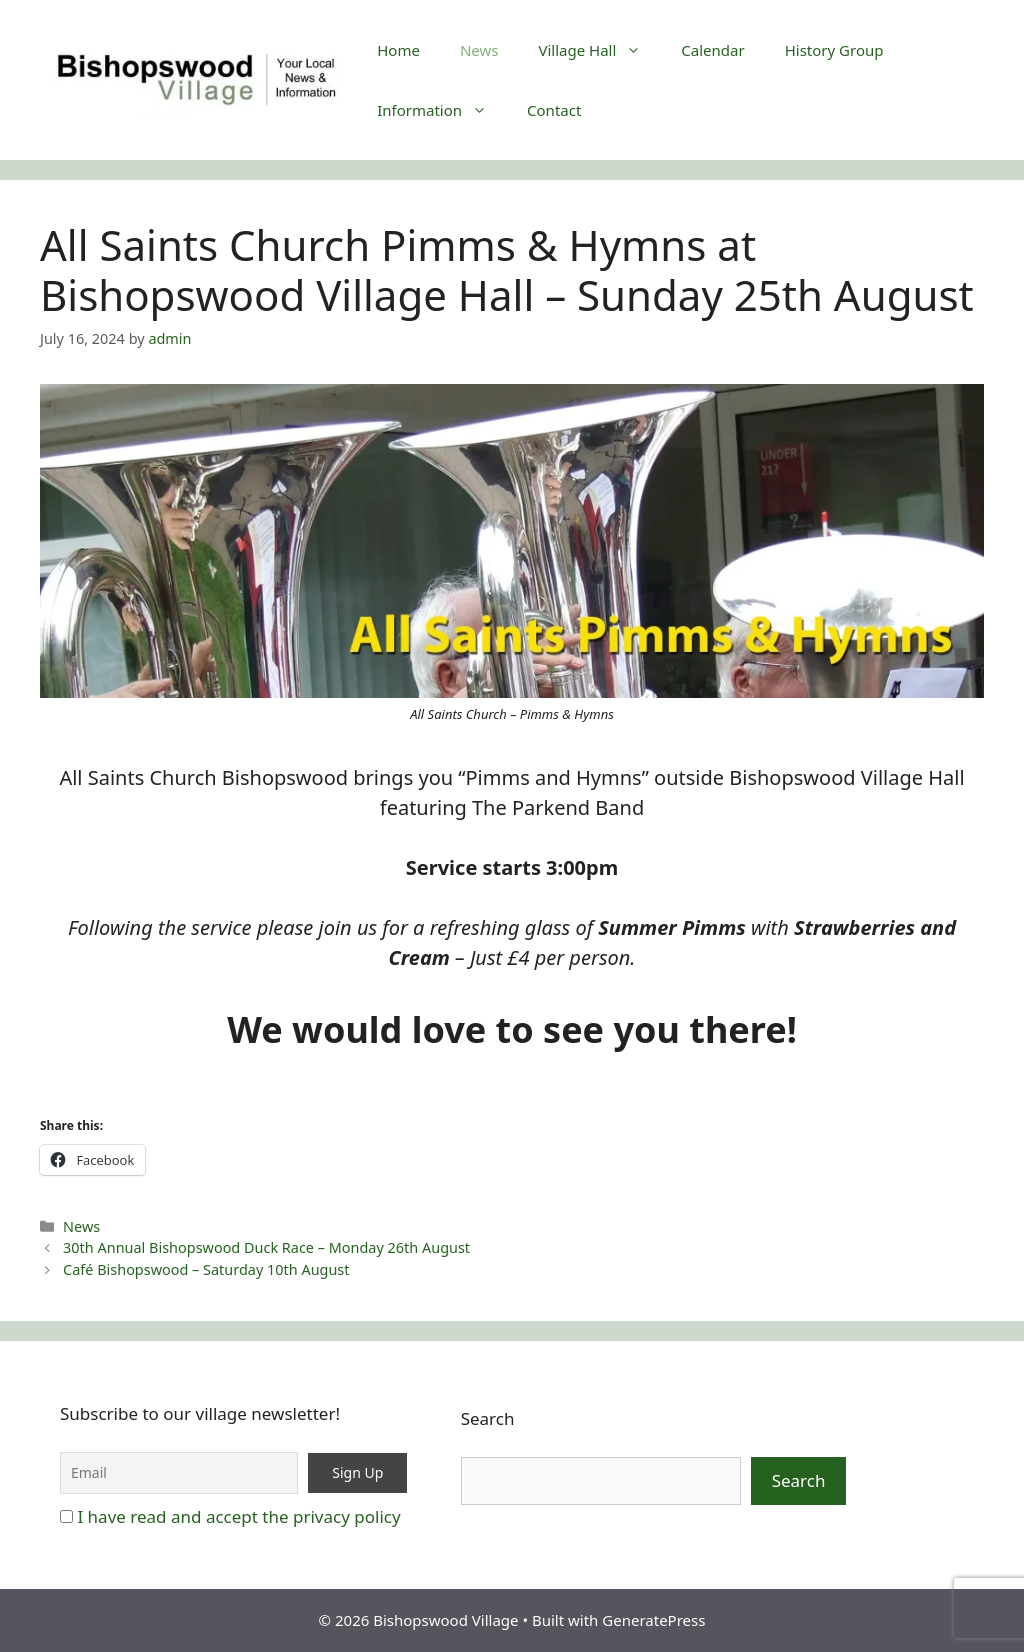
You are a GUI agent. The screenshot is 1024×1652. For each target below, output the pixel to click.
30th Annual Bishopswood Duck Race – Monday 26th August (266, 1247)
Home (398, 50)
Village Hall (599, 50)
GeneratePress (653, 1620)
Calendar (712, 50)
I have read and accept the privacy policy (238, 1516)
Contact (554, 110)
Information (442, 110)
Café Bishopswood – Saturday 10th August (206, 1269)
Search (488, 1418)
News (479, 50)
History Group (834, 50)
